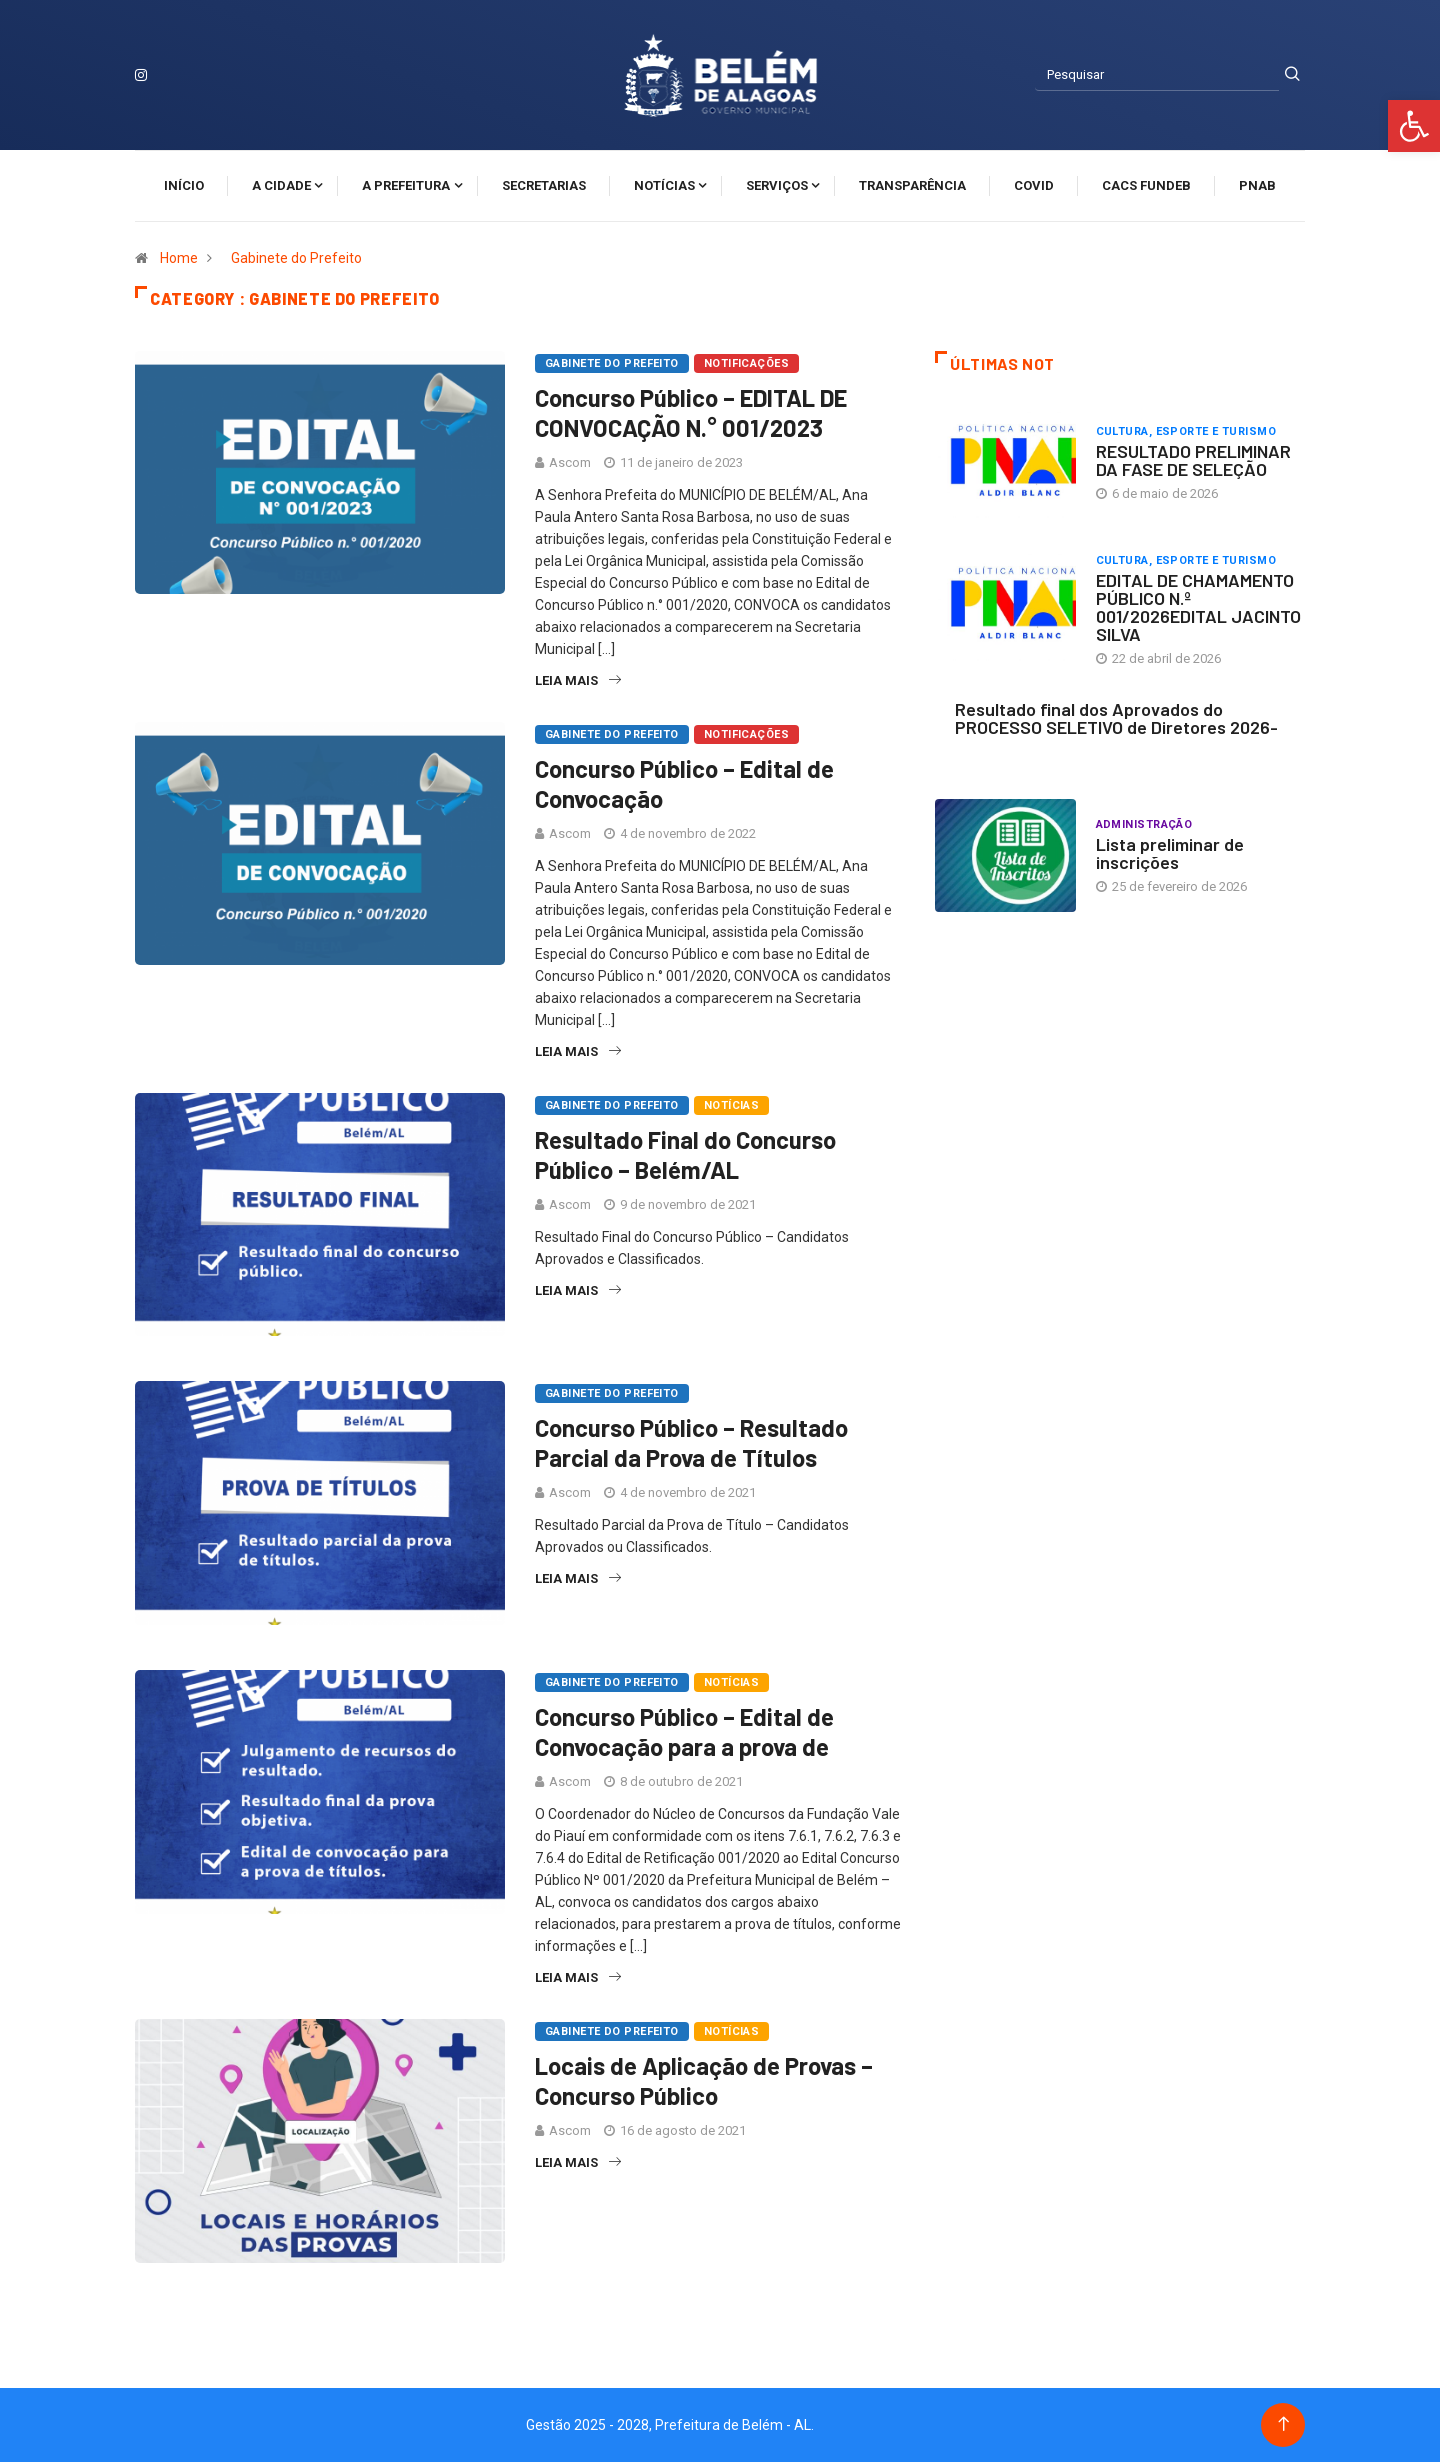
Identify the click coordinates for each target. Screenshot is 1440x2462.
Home (179, 258)
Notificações (746, 363)
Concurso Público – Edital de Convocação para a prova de (684, 1731)
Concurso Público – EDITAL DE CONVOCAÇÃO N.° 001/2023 (691, 412)
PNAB (1257, 185)
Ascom (570, 462)
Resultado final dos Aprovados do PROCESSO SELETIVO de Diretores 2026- (1116, 718)
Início (184, 185)
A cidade (281, 185)
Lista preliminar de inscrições (1170, 853)
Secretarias (544, 185)
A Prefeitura (406, 185)
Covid (1034, 185)
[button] (1414, 126)
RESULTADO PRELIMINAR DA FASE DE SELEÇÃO (1193, 460)
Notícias (664, 185)
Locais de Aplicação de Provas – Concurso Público (704, 2080)
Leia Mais (578, 680)
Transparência (912, 185)
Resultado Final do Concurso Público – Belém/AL (685, 1154)
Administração (1144, 824)
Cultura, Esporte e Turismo (1186, 431)
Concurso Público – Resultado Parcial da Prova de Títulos (691, 1442)
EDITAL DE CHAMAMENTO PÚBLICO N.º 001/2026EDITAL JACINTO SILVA (1198, 607)
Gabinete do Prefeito (296, 258)
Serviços (777, 185)
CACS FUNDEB (1146, 185)
